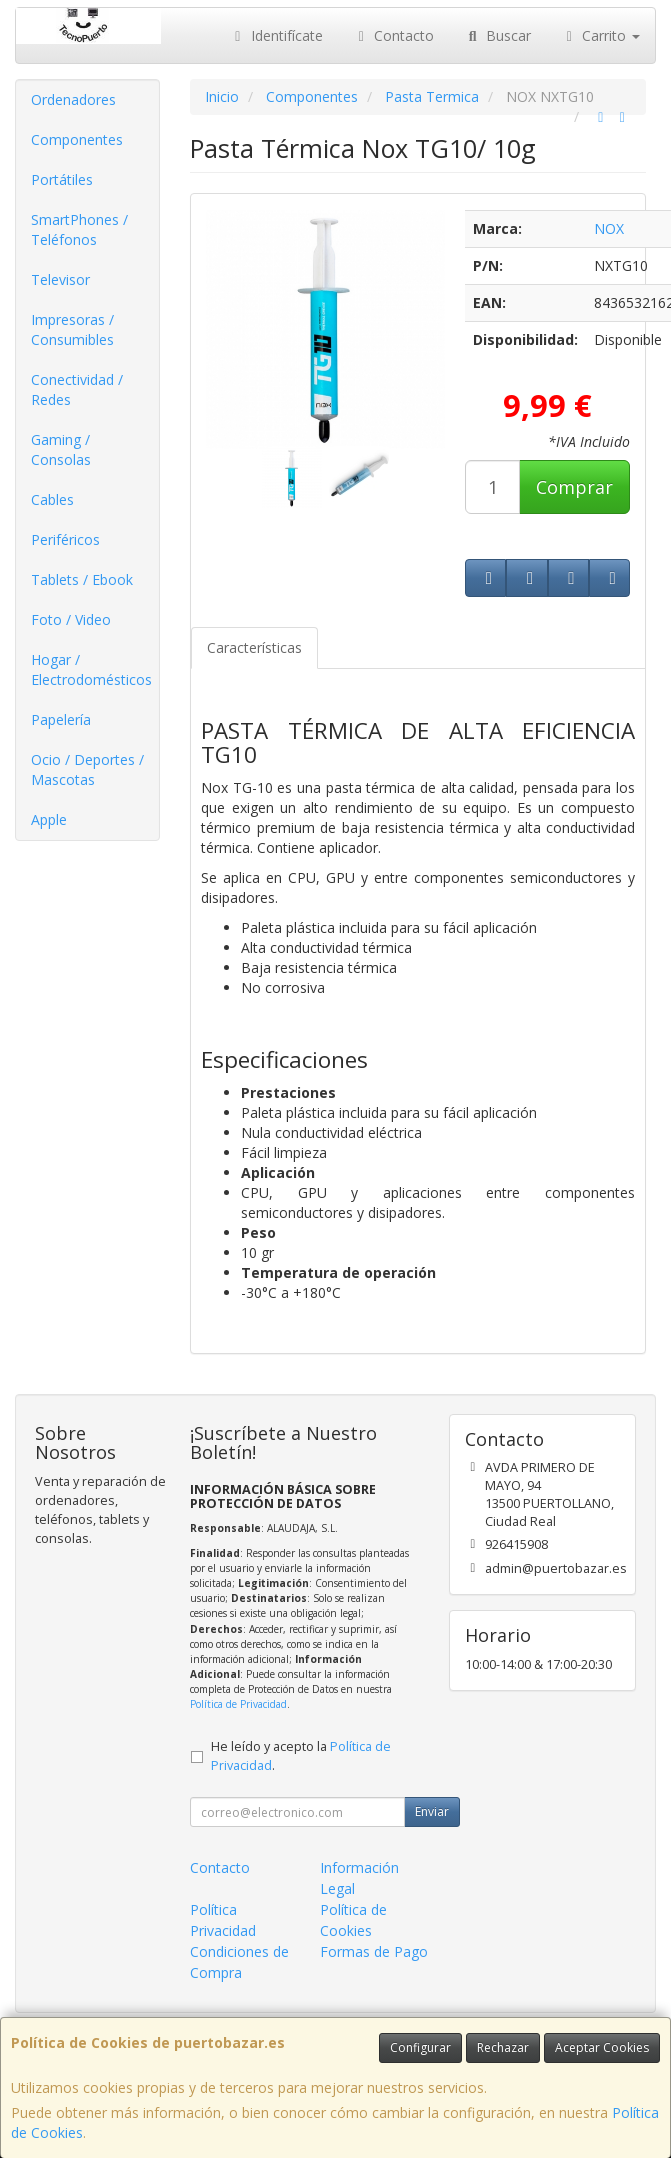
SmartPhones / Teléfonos (79, 229)
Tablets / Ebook (82, 579)
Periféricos (65, 539)
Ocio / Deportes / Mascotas (87, 769)
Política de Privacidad (238, 1704)
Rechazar (503, 2047)
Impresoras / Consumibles (72, 329)
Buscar (497, 35)
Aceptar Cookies (602, 2047)
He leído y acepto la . (301, 1756)
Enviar (432, 1811)
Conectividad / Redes (77, 389)
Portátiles (62, 179)
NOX (609, 228)
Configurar (420, 2047)
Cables (52, 499)
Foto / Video (71, 619)
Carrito (601, 35)
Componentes (77, 139)
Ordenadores (73, 99)
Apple (49, 819)
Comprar (574, 487)
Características (254, 647)
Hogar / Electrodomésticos (91, 669)
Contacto (394, 35)
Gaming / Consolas (61, 449)
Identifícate (276, 35)
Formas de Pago (374, 1951)
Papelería (61, 719)
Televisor (60, 279)
